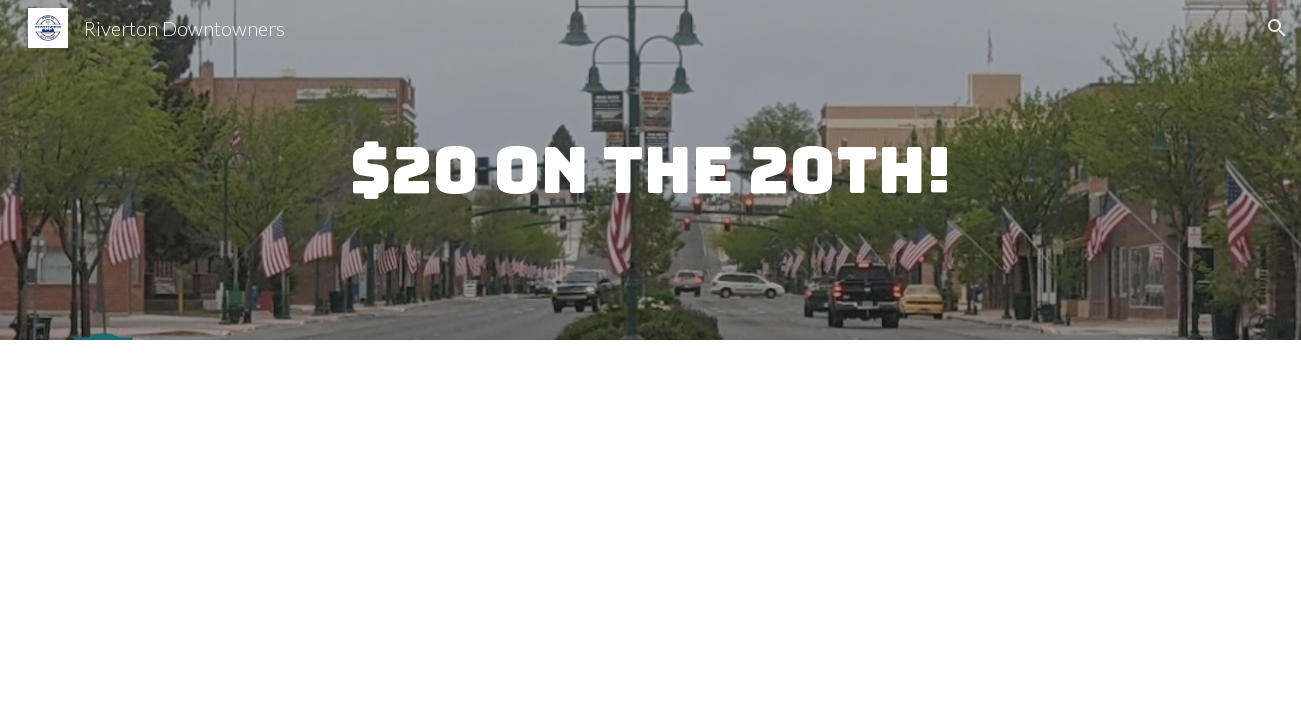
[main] (650, 170)
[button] (1277, 28)
